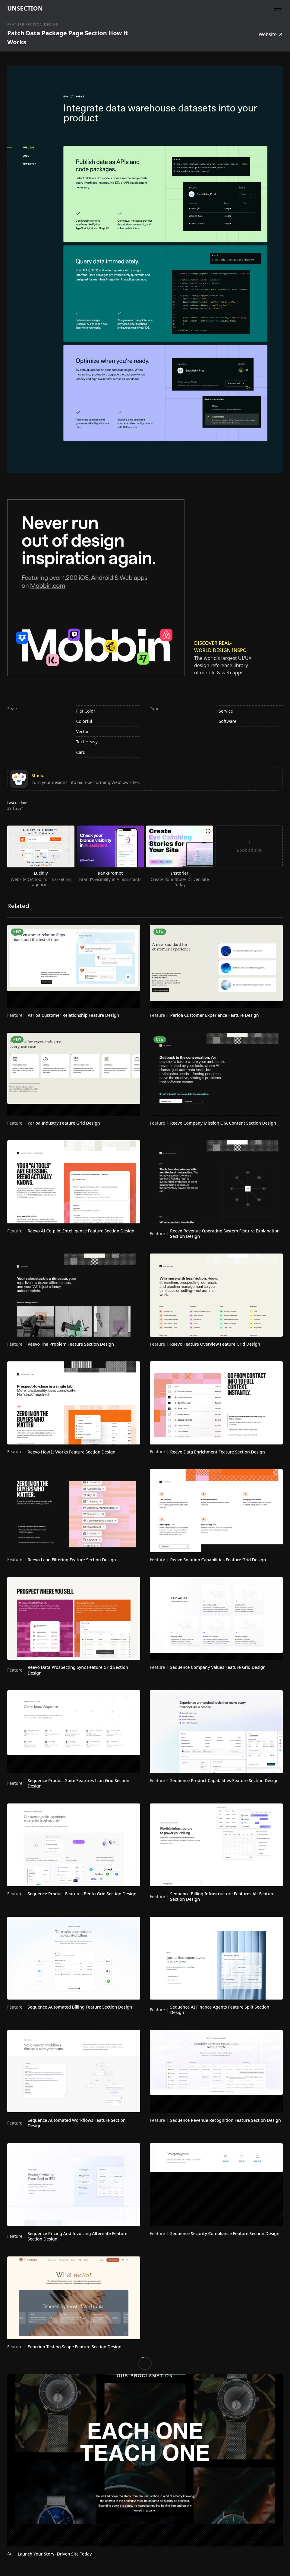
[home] (25, 8)
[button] (277, 8)
